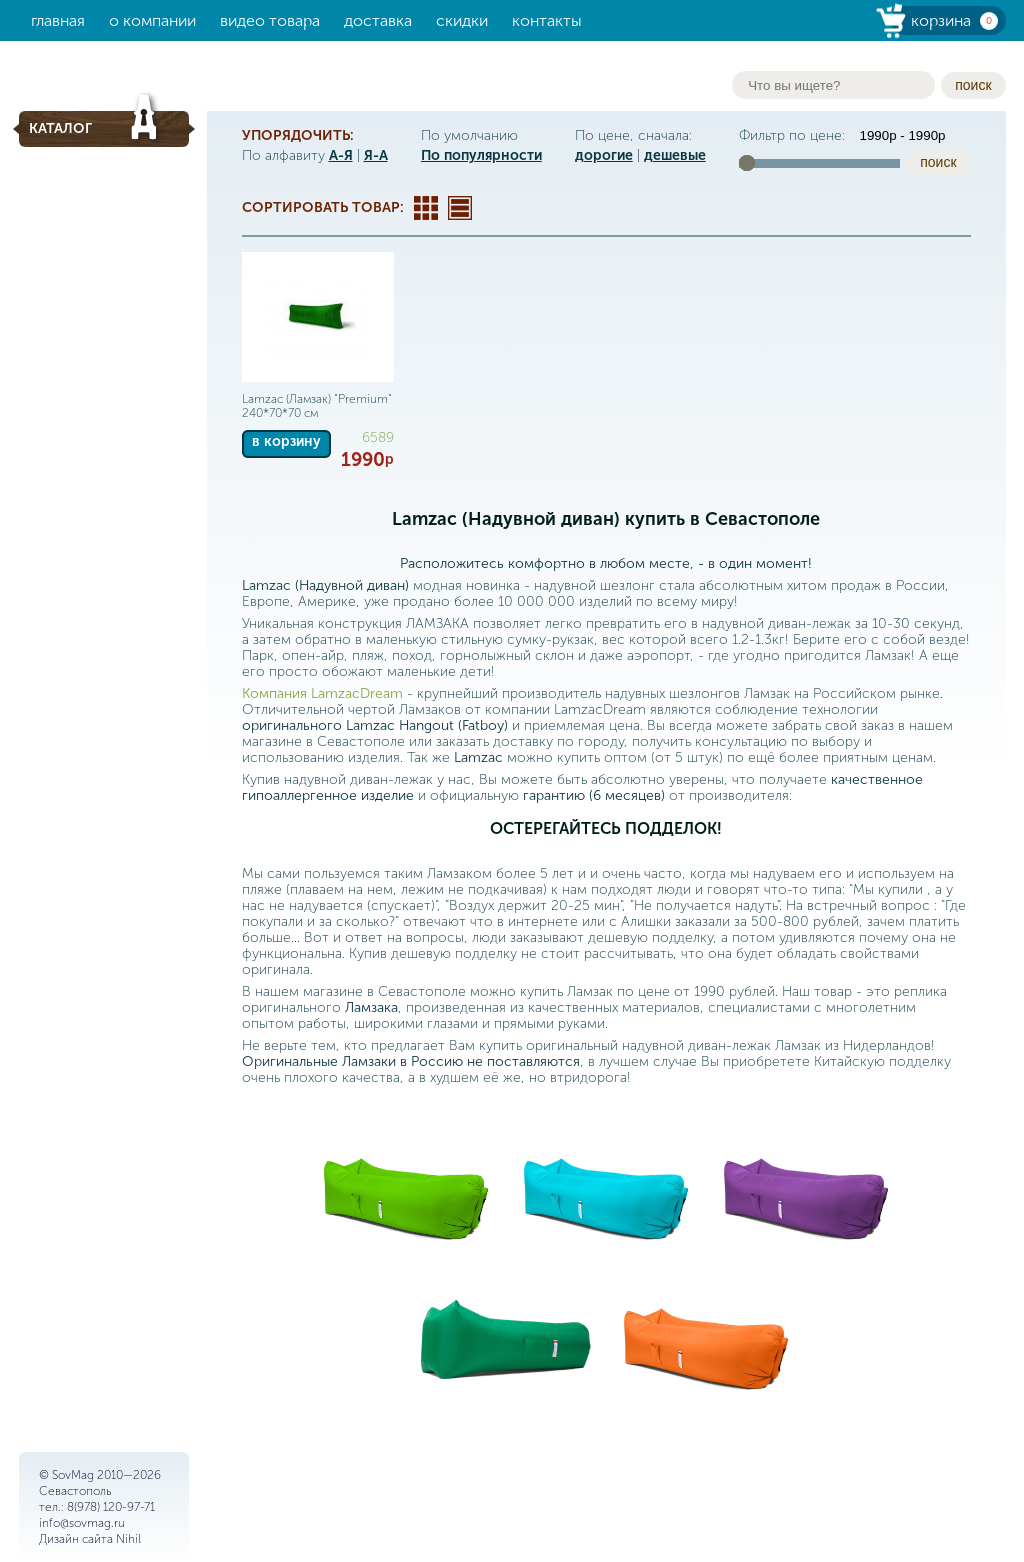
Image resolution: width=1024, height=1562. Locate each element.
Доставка (378, 20)
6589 (378, 437)
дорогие (604, 155)
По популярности (481, 155)
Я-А (376, 155)
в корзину (286, 441)
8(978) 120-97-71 (111, 1507)
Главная (58, 20)
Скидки (462, 20)
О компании (152, 20)
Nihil (128, 1539)
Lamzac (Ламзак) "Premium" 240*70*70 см (317, 406)
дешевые (675, 155)
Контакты (547, 20)
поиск (973, 85)
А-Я (341, 155)
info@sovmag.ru (82, 1523)
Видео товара (270, 20)
